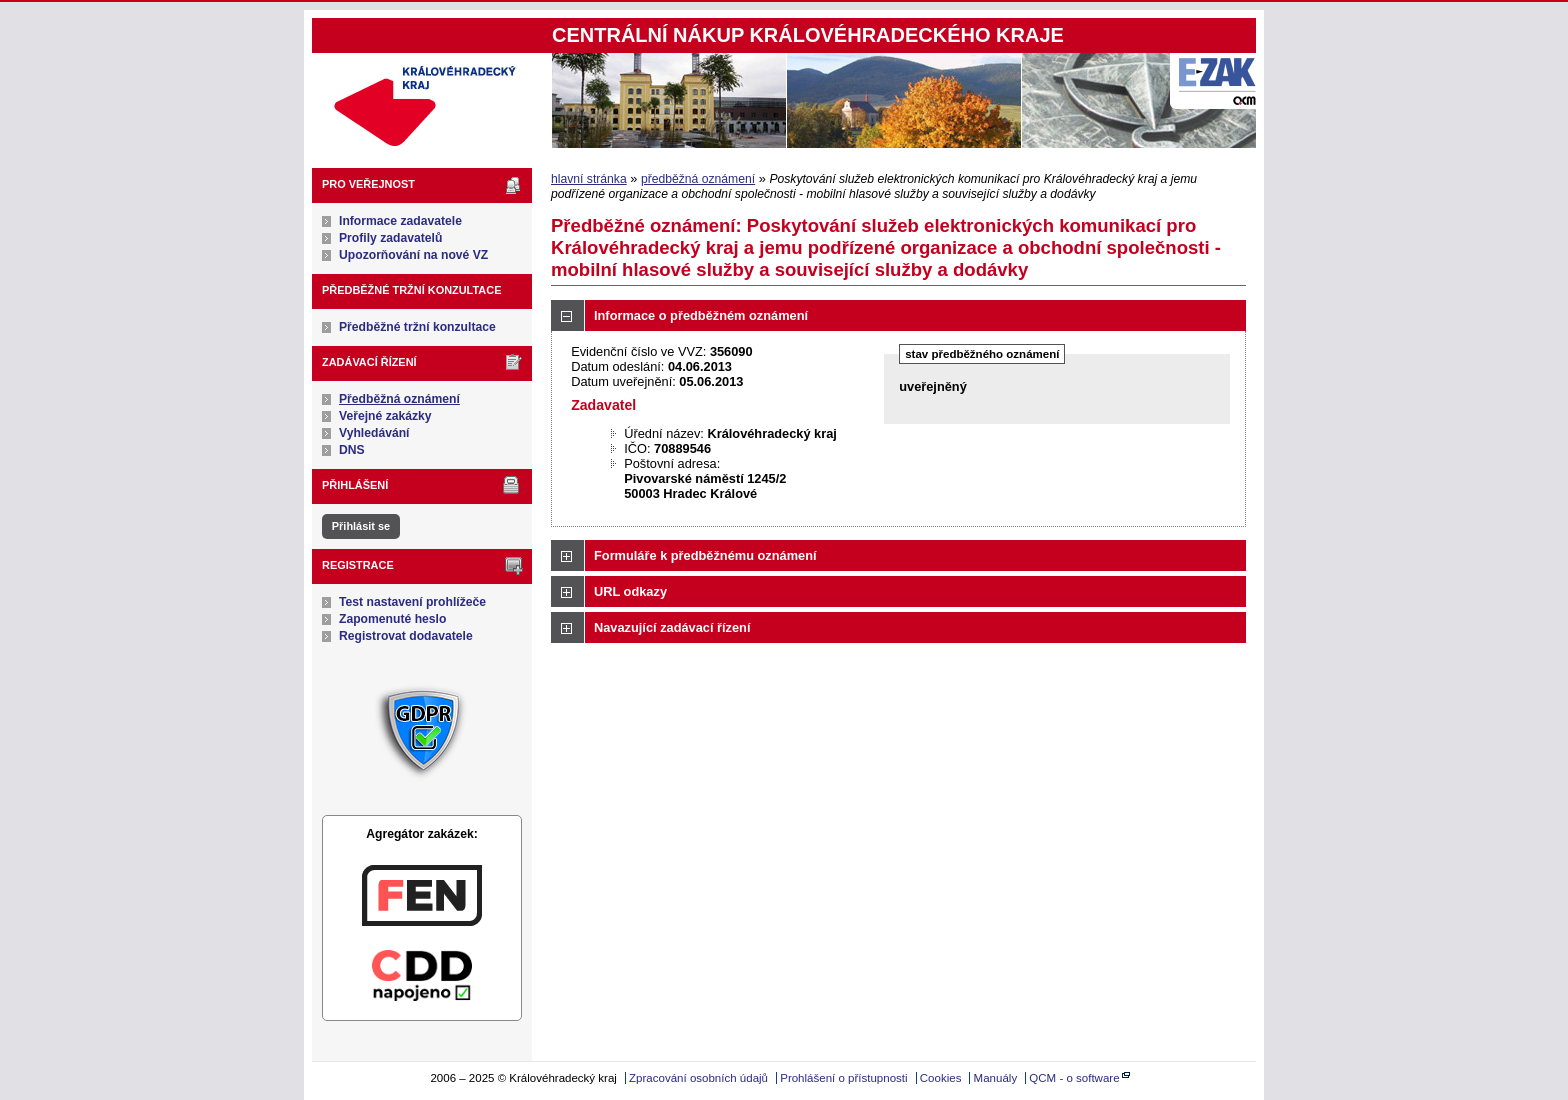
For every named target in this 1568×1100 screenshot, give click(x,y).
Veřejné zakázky (385, 416)
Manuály (996, 1078)
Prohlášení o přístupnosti (843, 1078)
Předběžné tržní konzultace (417, 327)
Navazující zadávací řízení (672, 627)
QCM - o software (1074, 1078)
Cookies (941, 1078)
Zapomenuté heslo (392, 619)
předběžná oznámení (698, 179)
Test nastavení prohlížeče (412, 602)
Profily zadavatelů (390, 238)
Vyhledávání (374, 433)
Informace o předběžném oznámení (701, 315)
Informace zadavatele (400, 221)
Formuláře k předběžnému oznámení (705, 555)
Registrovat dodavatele (406, 636)
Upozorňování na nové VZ (413, 255)
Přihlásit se (361, 526)
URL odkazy (630, 591)
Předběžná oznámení (399, 399)
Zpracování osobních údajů (698, 1078)
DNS (352, 450)
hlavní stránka (589, 179)
